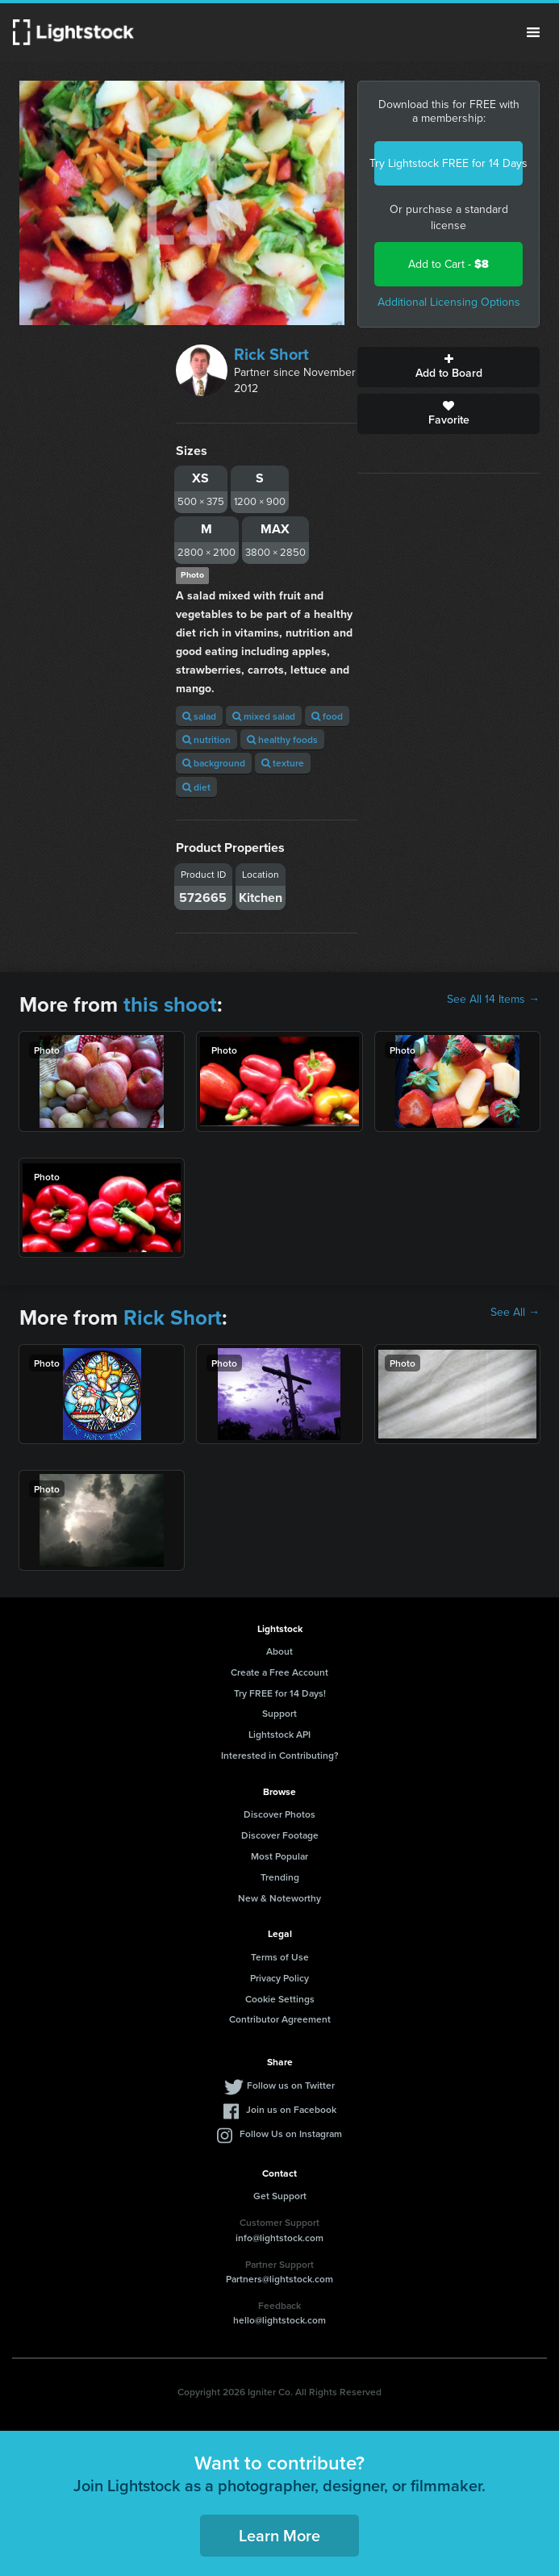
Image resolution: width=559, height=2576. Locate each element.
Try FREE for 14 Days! (280, 1693)
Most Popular (279, 1856)
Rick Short (271, 354)
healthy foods (282, 739)
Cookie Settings (280, 1999)
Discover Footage (280, 1835)
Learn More (279, 2535)
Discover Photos (279, 1814)
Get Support (280, 2195)
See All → (515, 1313)
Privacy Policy (279, 1978)
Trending (280, 1877)
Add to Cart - (448, 264)
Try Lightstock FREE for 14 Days (448, 163)
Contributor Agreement (280, 2019)
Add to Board (448, 367)
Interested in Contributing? (280, 1755)
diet (196, 787)
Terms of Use (280, 1957)
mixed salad (263, 716)
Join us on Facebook (291, 2109)
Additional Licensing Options (449, 302)
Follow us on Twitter (291, 2085)
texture (282, 763)
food (327, 716)
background (213, 763)
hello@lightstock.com (279, 2320)
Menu (533, 32)
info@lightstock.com (279, 2237)
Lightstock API (279, 1734)
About (279, 1651)
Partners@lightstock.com (279, 2279)
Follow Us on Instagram (291, 2133)
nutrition (206, 739)
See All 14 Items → (493, 1000)
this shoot (170, 1004)
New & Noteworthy (279, 1898)
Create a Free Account (279, 1672)
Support (279, 1713)
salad (199, 716)
